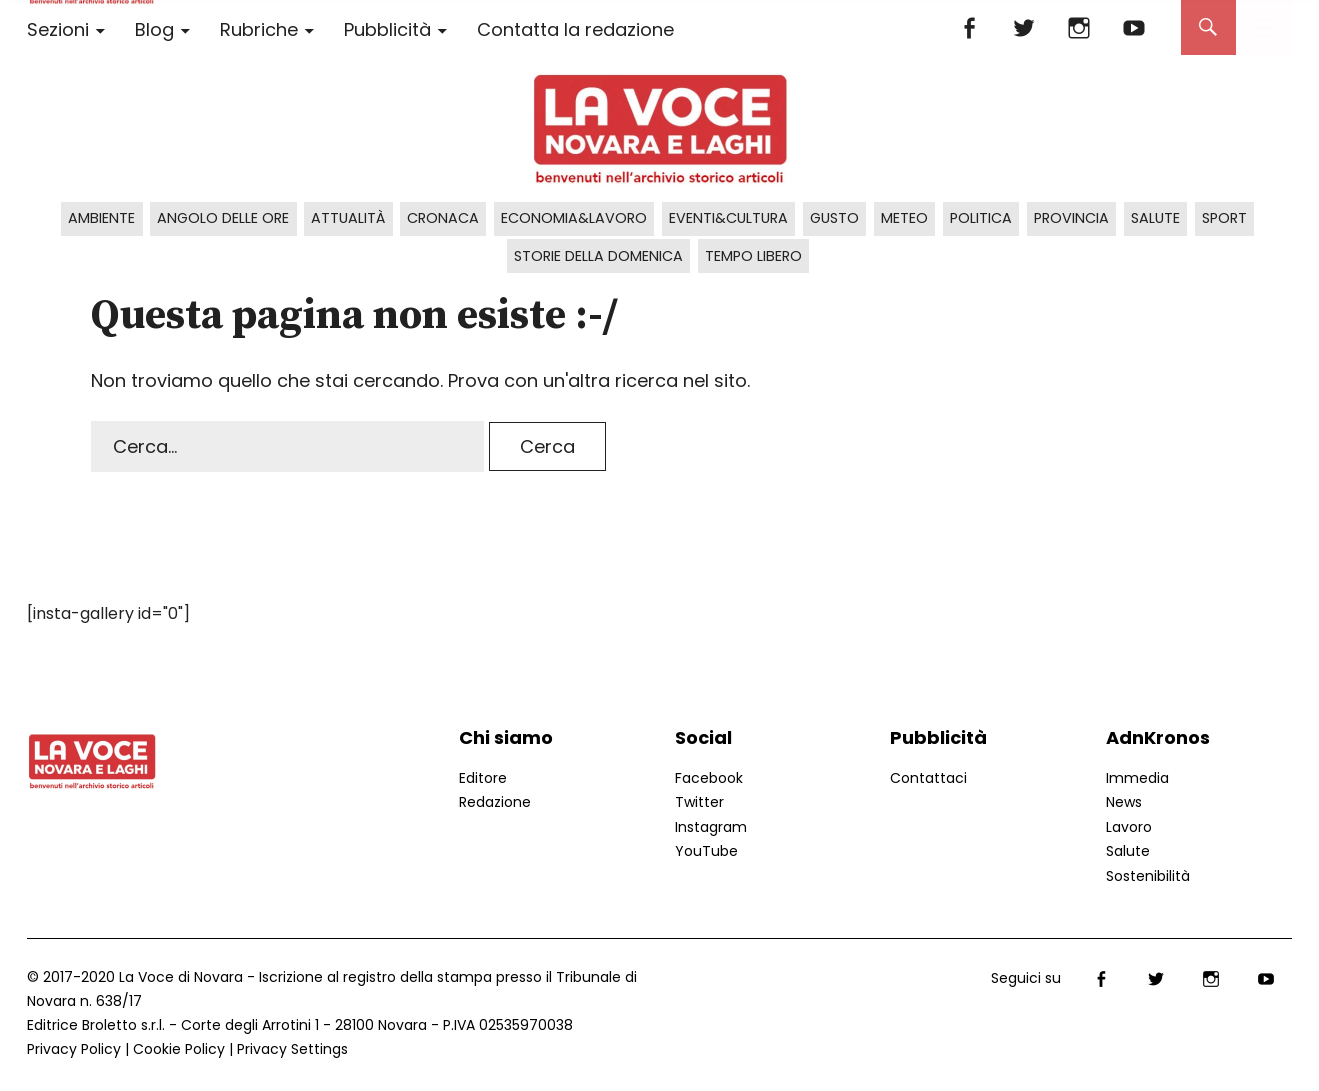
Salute (1155, 218)
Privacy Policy (74, 1049)
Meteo (904, 218)
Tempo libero (753, 256)
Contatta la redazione (575, 29)
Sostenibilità (1148, 876)
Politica (981, 218)
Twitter (1024, 27)
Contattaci (928, 778)
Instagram (1079, 27)
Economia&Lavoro (574, 218)
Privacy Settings (292, 1049)
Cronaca (443, 218)
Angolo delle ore (223, 218)
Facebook (969, 27)
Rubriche (259, 29)
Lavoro (1129, 827)
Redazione (495, 802)
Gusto (834, 218)
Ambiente (101, 218)
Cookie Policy (179, 1049)
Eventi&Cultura (728, 218)
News (1124, 802)
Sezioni (58, 29)
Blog (154, 29)
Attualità (348, 218)
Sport (1224, 218)
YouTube (1134, 27)
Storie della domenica (598, 256)
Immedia (1137, 778)
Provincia (1071, 218)
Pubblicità (387, 29)
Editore (483, 778)
